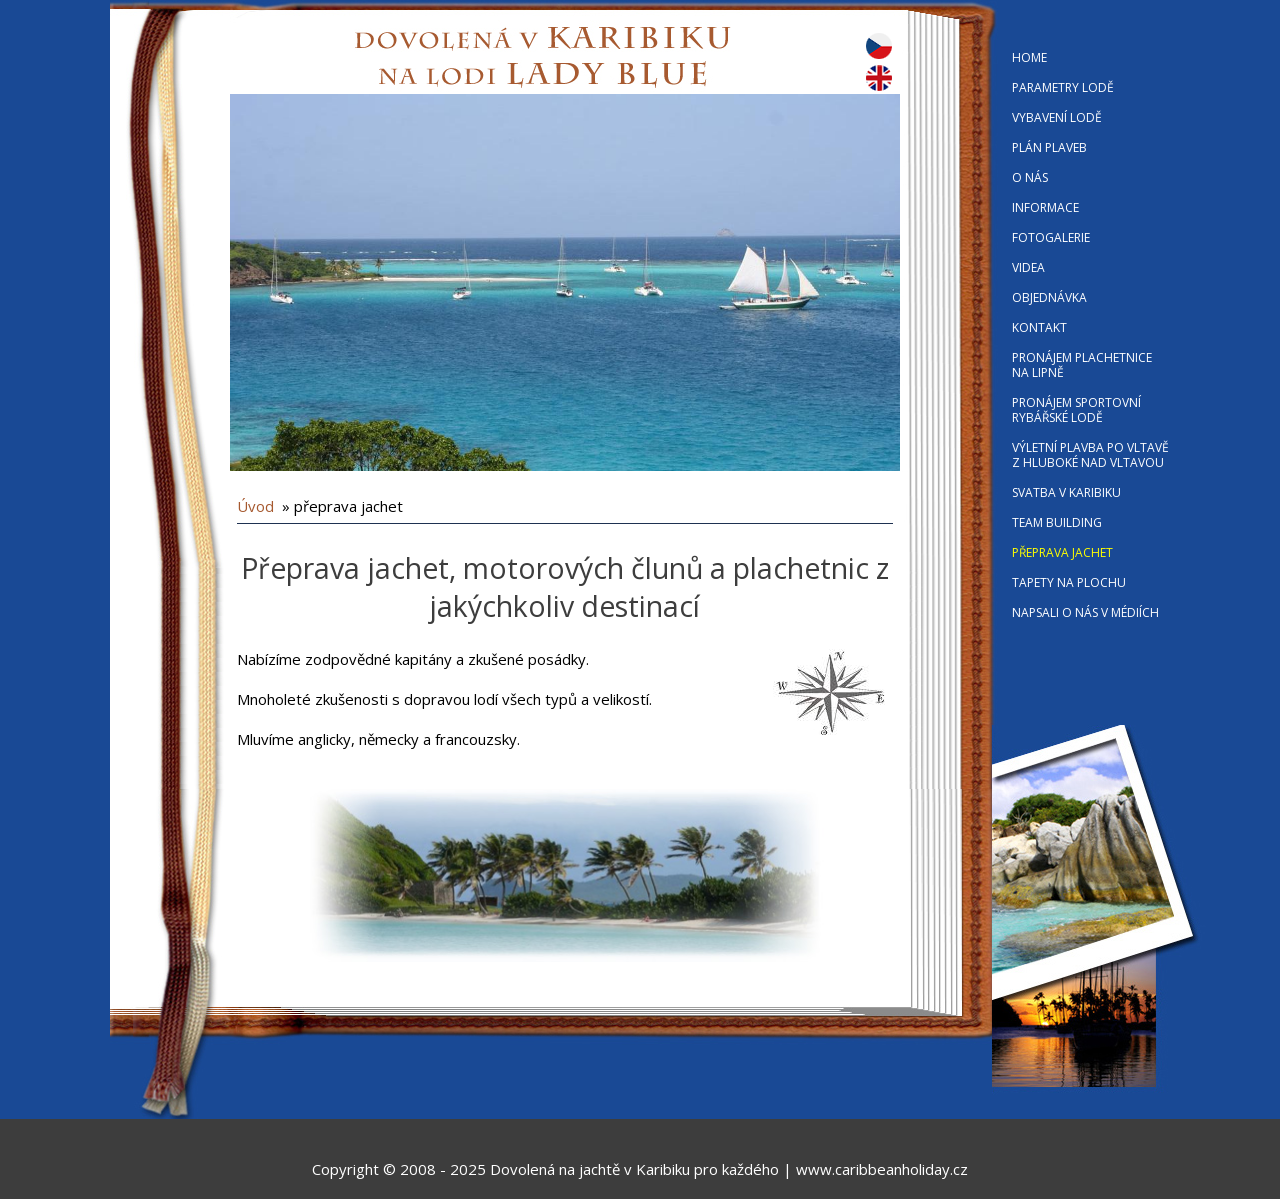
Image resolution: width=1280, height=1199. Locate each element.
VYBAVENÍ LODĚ (1057, 117)
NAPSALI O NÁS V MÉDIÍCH (1085, 612)
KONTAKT (1039, 327)
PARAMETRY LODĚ (1063, 87)
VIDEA (1028, 267)
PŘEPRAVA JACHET (1062, 552)
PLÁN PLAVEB (1049, 147)
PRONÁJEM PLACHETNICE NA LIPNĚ (1082, 365)
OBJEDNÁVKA (1049, 297)
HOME (1029, 57)
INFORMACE (1045, 207)
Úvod (255, 506)
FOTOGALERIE (1051, 237)
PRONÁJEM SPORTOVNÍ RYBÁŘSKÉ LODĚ (1076, 410)
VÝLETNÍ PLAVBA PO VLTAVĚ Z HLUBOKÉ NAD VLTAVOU (1090, 455)
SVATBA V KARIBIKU (1066, 492)
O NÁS (1030, 177)
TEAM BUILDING (1057, 522)
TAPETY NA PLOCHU (1069, 582)
